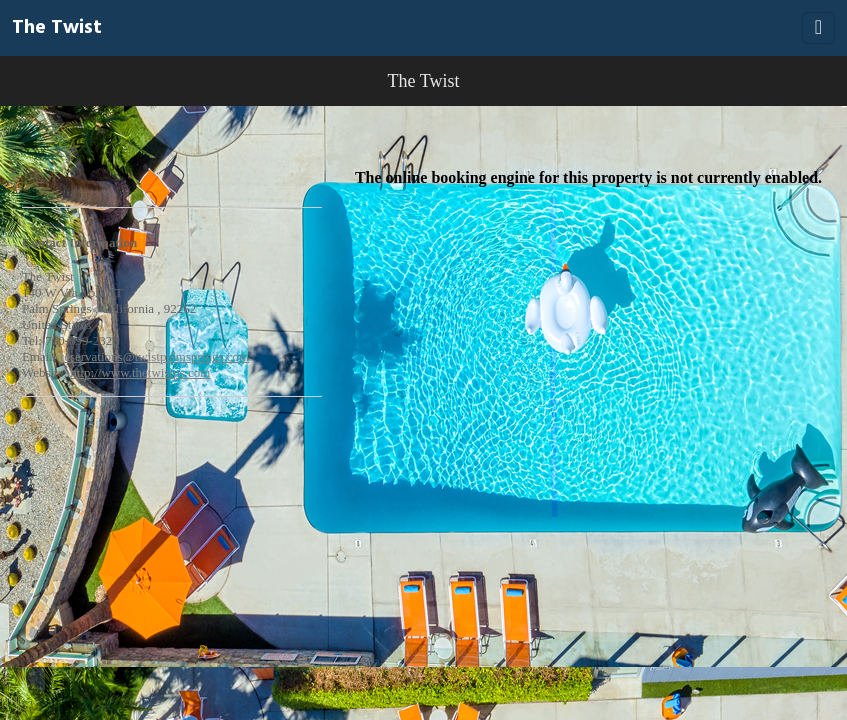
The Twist (57, 28)
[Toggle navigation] (818, 28)
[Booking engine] (423, 388)
